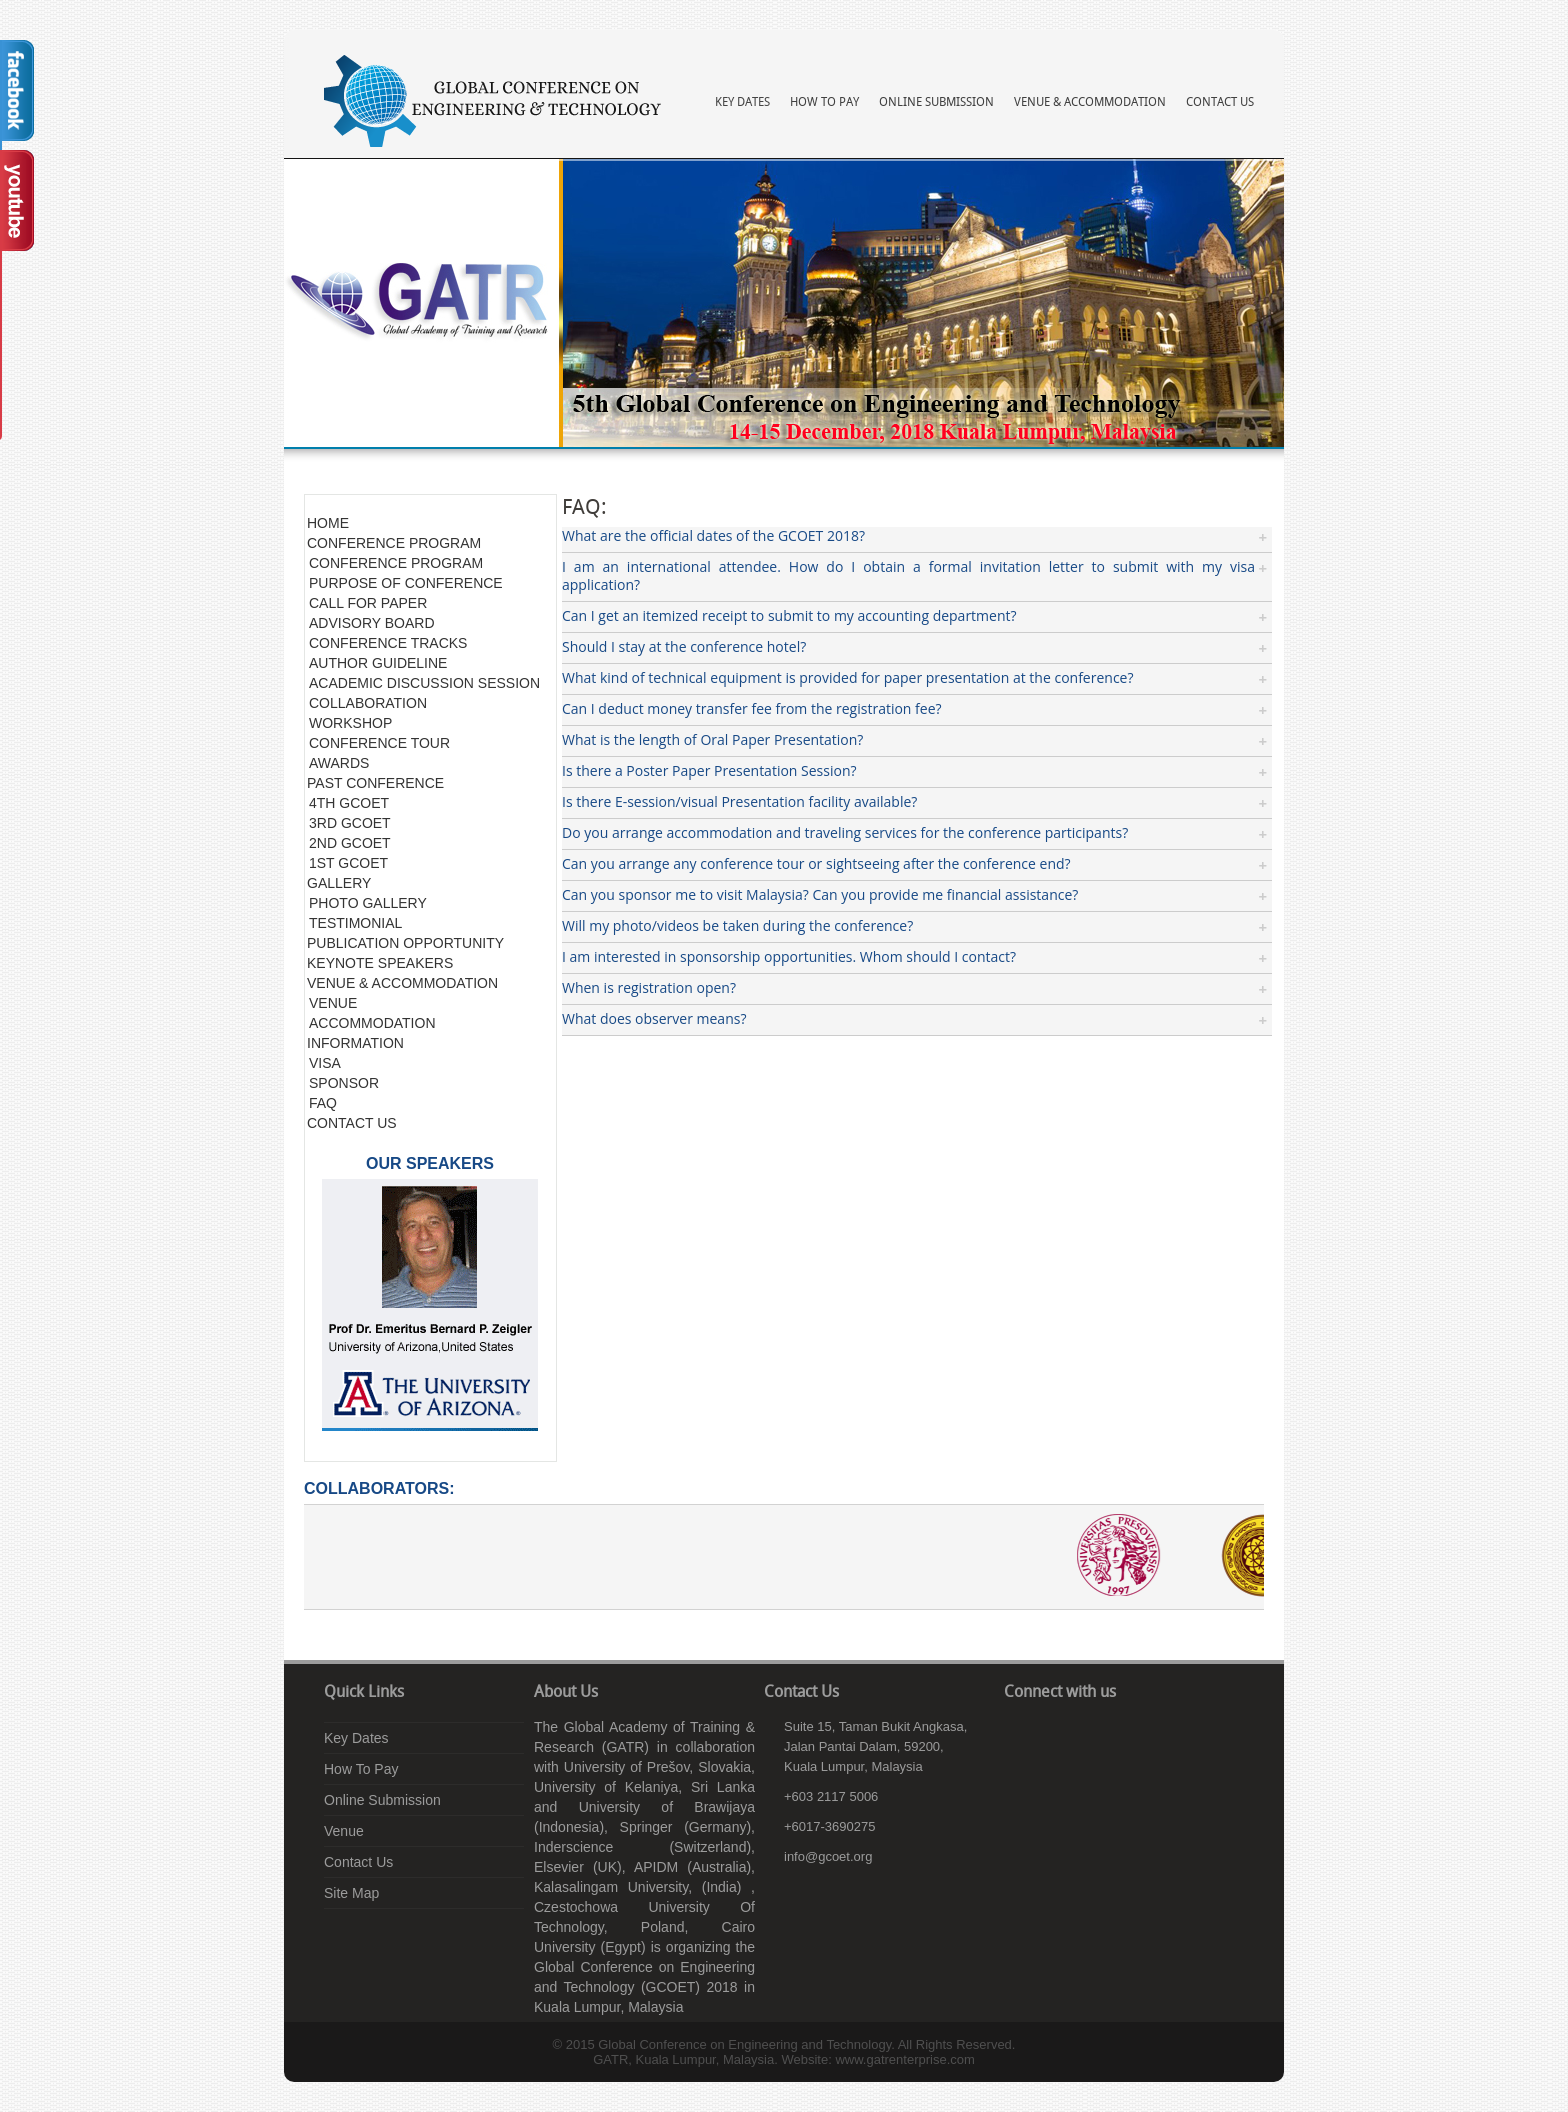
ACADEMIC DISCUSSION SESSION (424, 683)
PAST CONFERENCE (375, 783)
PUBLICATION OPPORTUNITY (405, 943)
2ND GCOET (350, 843)
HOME (328, 523)
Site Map (351, 1893)
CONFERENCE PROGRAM (394, 543)
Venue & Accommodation (1090, 102)
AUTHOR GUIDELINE (378, 663)
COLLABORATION (368, 703)
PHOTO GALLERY (368, 903)
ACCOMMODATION (372, 1023)
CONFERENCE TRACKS (388, 643)
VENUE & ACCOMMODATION (402, 983)
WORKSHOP (350, 723)
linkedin (1049, 1732)
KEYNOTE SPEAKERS (380, 963)
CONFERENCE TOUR (379, 743)
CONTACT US (352, 1123)
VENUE (333, 1003)
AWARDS (339, 763)
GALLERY (339, 883)
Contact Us (1220, 102)
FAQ (323, 1103)
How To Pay (824, 102)
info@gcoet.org (828, 1856)
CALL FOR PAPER (368, 603)
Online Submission (936, 102)
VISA (325, 1063)
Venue (344, 1831)
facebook (1019, 1732)
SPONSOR (344, 1083)
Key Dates (742, 102)
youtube (1079, 1732)
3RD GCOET (350, 823)
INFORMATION (355, 1043)
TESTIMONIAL (355, 923)
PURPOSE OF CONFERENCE (406, 583)
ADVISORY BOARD (372, 623)
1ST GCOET (348, 863)
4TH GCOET (349, 803)
